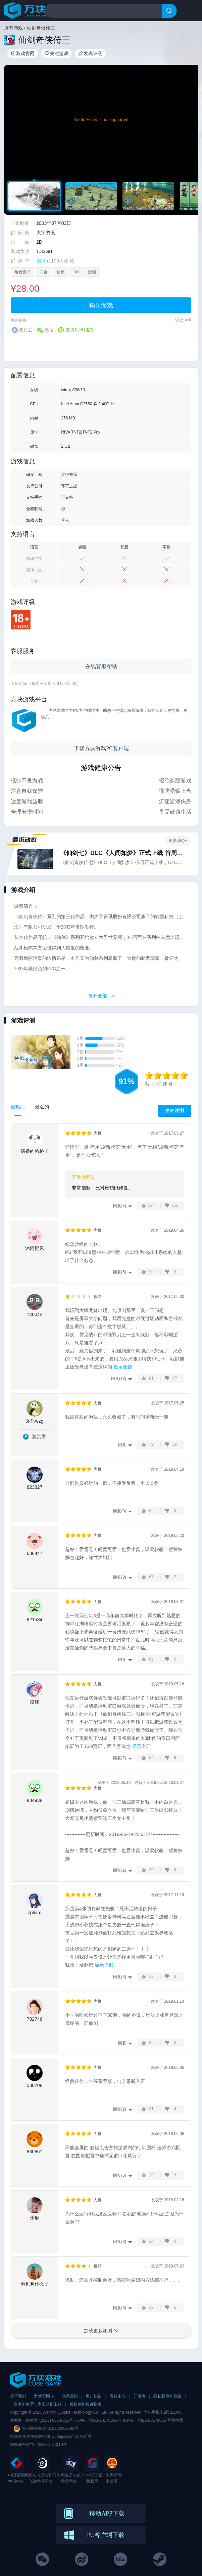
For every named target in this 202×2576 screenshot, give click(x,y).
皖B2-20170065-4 (105, 2420)
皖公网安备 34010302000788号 (50, 2428)
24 (151, 2241)
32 (151, 2042)
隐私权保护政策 (167, 2396)
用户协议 (94, 2396)
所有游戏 (13, 28)
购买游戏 (101, 305)
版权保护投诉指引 (85, 2404)
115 (174, 1205)
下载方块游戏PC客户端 (101, 748)
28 (151, 2175)
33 (151, 1976)
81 (151, 1378)
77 (175, 1378)
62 (151, 1659)
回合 (44, 272)
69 (151, 1510)
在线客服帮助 (101, 666)
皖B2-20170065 (152, 2420)
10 (175, 1444)
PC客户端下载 (105, 2535)
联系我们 (70, 2396)
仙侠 (61, 272)
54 (151, 1757)
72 (151, 1444)
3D (76, 272)
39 (151, 1870)
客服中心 (118, 2396)
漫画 (92, 272)
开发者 (140, 2396)
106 (151, 1271)
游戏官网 (23, 53)
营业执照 (175, 2420)
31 (151, 2109)
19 (151, 2307)
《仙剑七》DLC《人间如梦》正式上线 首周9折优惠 (122, 853)
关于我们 (18, 2396)
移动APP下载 (106, 2513)
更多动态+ (178, 840)
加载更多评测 (98, 2330)
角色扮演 (22, 272)
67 (151, 1577)
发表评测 (90, 53)
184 (151, 1205)
